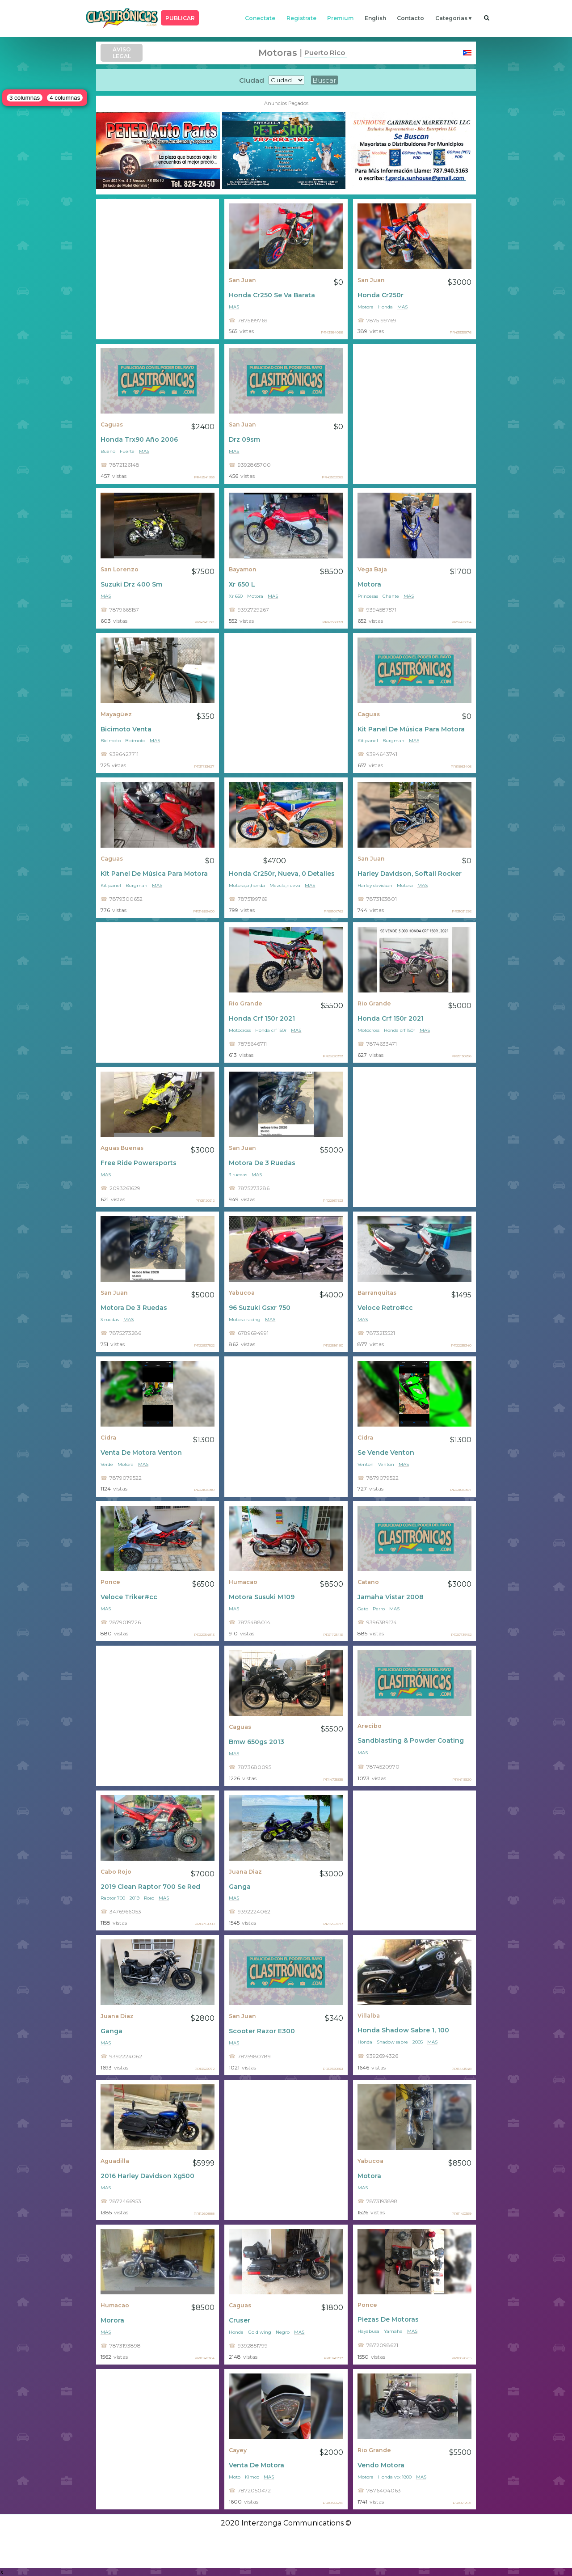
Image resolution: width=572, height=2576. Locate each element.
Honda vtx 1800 (395, 2477)
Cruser (239, 2320)
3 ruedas (238, 1175)
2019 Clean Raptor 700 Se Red (150, 1887)
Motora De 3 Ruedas (262, 1163)
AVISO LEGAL (122, 52)
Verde (107, 1464)
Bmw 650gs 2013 (256, 1742)
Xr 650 (236, 596)
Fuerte (127, 451)
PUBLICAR (180, 18)
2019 (134, 1898)
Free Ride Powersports (139, 1163)
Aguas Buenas (122, 1147)
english (375, 18)
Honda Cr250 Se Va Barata (272, 295)
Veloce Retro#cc (385, 1308)
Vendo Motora (381, 2465)
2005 (417, 2042)
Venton (366, 1464)
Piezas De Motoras (388, 2319)
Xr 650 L (242, 584)
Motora (366, 307)
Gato (363, 1609)
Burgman (393, 740)
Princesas (368, 596)
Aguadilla (115, 2161)
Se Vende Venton (386, 1452)
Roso (149, 1898)
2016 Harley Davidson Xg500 (147, 2176)
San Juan (242, 280)
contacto (410, 18)
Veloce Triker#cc (129, 1597)
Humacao (243, 1582)
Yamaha (393, 2331)
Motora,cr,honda (247, 885)
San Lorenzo (120, 569)
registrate (301, 18)
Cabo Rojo (116, 1871)
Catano (368, 1582)
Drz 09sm (244, 439)
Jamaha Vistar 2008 (391, 1597)
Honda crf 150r (270, 1030)
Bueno (108, 451)
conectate (260, 18)
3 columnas (24, 97)
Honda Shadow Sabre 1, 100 (403, 2030)
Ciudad (251, 80)
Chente (391, 596)
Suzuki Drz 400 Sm (131, 584)
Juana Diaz (245, 1871)
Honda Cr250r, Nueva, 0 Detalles (282, 874)
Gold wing (259, 2332)
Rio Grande (245, 1003)
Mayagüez (116, 714)
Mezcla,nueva (284, 885)
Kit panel (368, 740)
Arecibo (370, 1726)
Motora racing (245, 1319)
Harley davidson (375, 885)
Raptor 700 (113, 1898)
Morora (112, 2320)
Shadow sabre (392, 2042)
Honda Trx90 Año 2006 (139, 439)
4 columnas (65, 97)
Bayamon (243, 569)
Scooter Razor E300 (262, 2031)
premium (340, 18)
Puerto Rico (324, 52)
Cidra (108, 1437)
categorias (451, 18)
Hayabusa (368, 2331)
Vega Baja (372, 569)
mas (234, 307)
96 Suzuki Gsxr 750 (259, 1308)
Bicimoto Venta (126, 729)
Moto (234, 2477)
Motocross (240, 1030)
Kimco (252, 2477)
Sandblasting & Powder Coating (411, 1740)
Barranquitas (377, 1292)
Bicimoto (111, 740)
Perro (379, 1609)
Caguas (112, 424)
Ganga (240, 1887)
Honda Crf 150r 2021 (262, 1018)
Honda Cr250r (381, 295)
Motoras (277, 52)
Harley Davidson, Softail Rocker (410, 874)
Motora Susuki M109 (261, 1597)
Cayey (238, 2450)
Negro (283, 2332)
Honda (385, 307)
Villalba (369, 2015)
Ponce (110, 1582)
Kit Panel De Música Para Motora (411, 729)
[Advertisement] (157, 269)
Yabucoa (242, 1292)
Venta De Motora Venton (141, 1452)
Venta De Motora (256, 2465)
